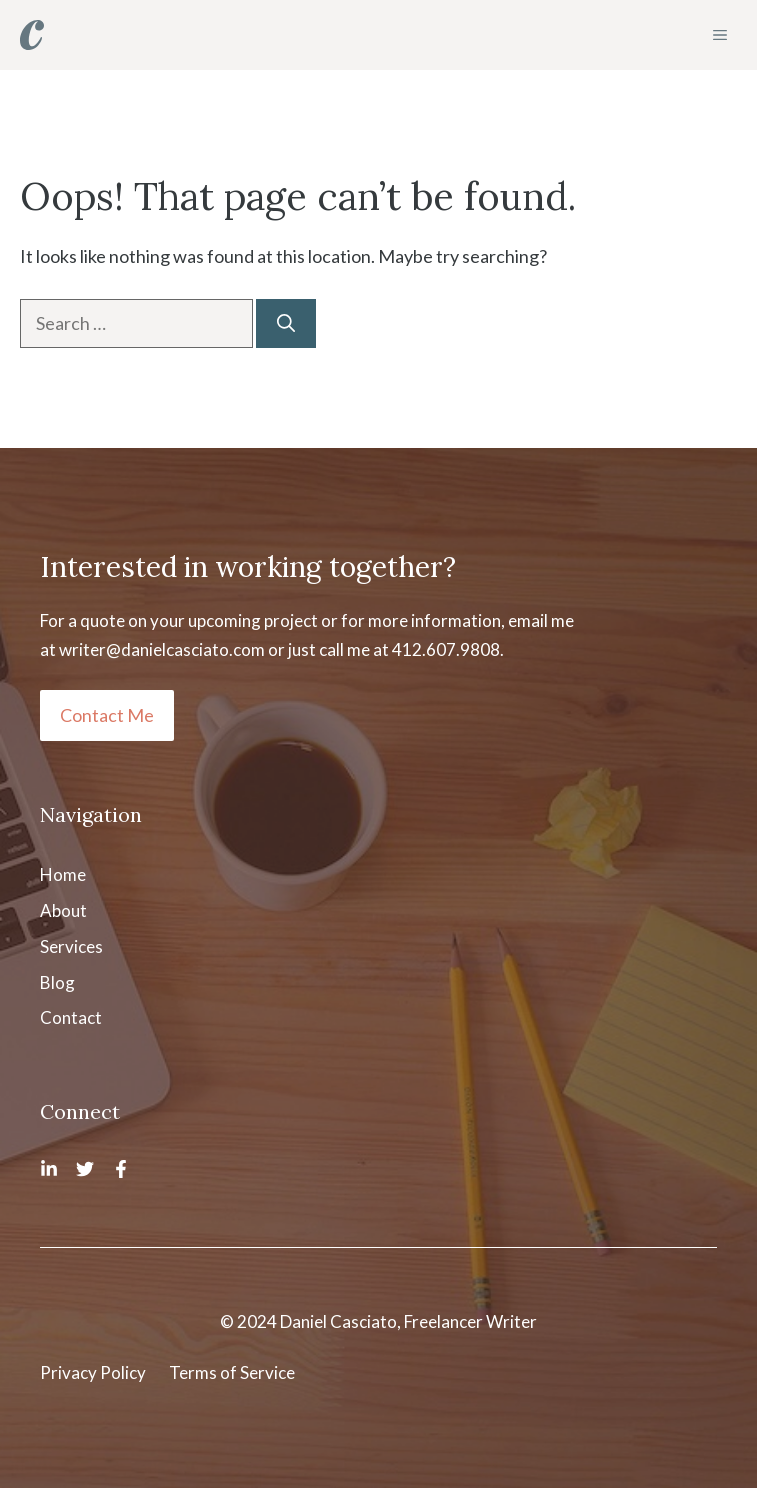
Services (71, 946)
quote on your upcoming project (199, 620)
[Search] (286, 323)
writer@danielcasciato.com (162, 649)
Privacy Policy (93, 1372)
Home (63, 874)
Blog (57, 982)
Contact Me (107, 715)
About (63, 910)
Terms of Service (232, 1372)
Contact (71, 1017)
